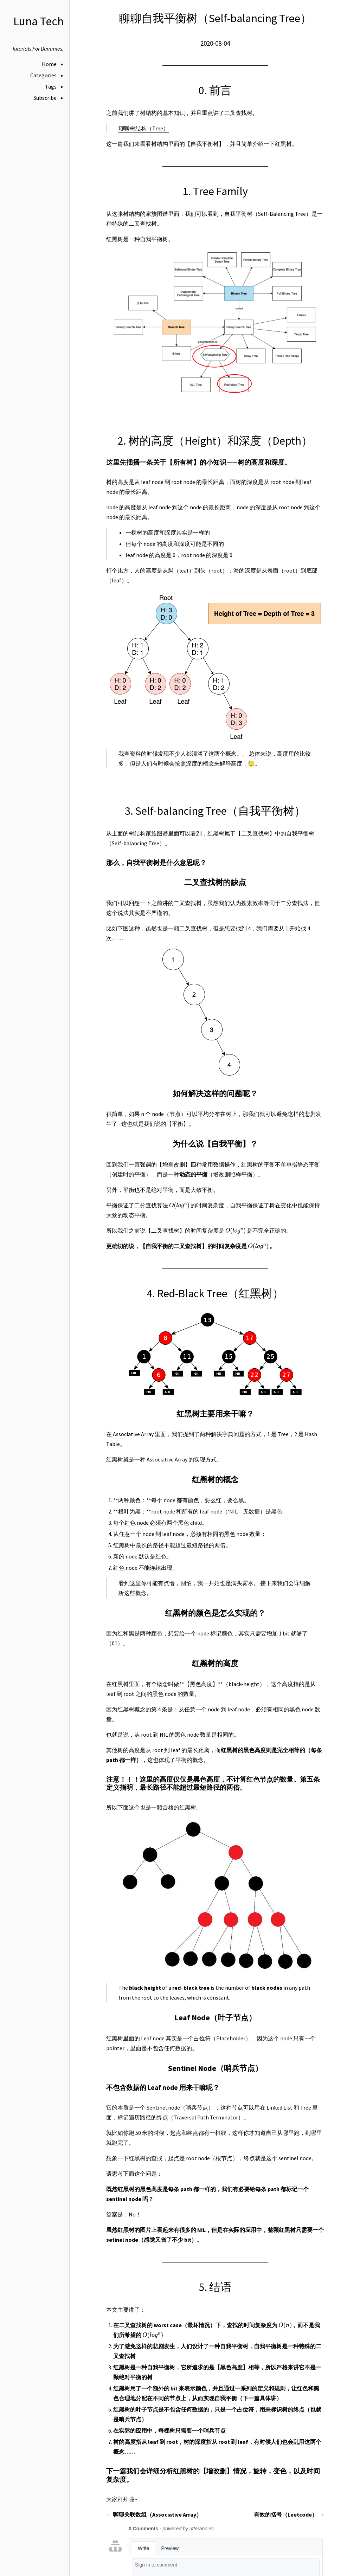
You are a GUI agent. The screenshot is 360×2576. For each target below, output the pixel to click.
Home (49, 63)
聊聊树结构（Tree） (143, 128)
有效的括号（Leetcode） (285, 2514)
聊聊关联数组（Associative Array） (157, 2514)
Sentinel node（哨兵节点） (180, 2107)
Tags (51, 86)
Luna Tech (38, 21)
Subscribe (45, 97)
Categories (43, 75)
